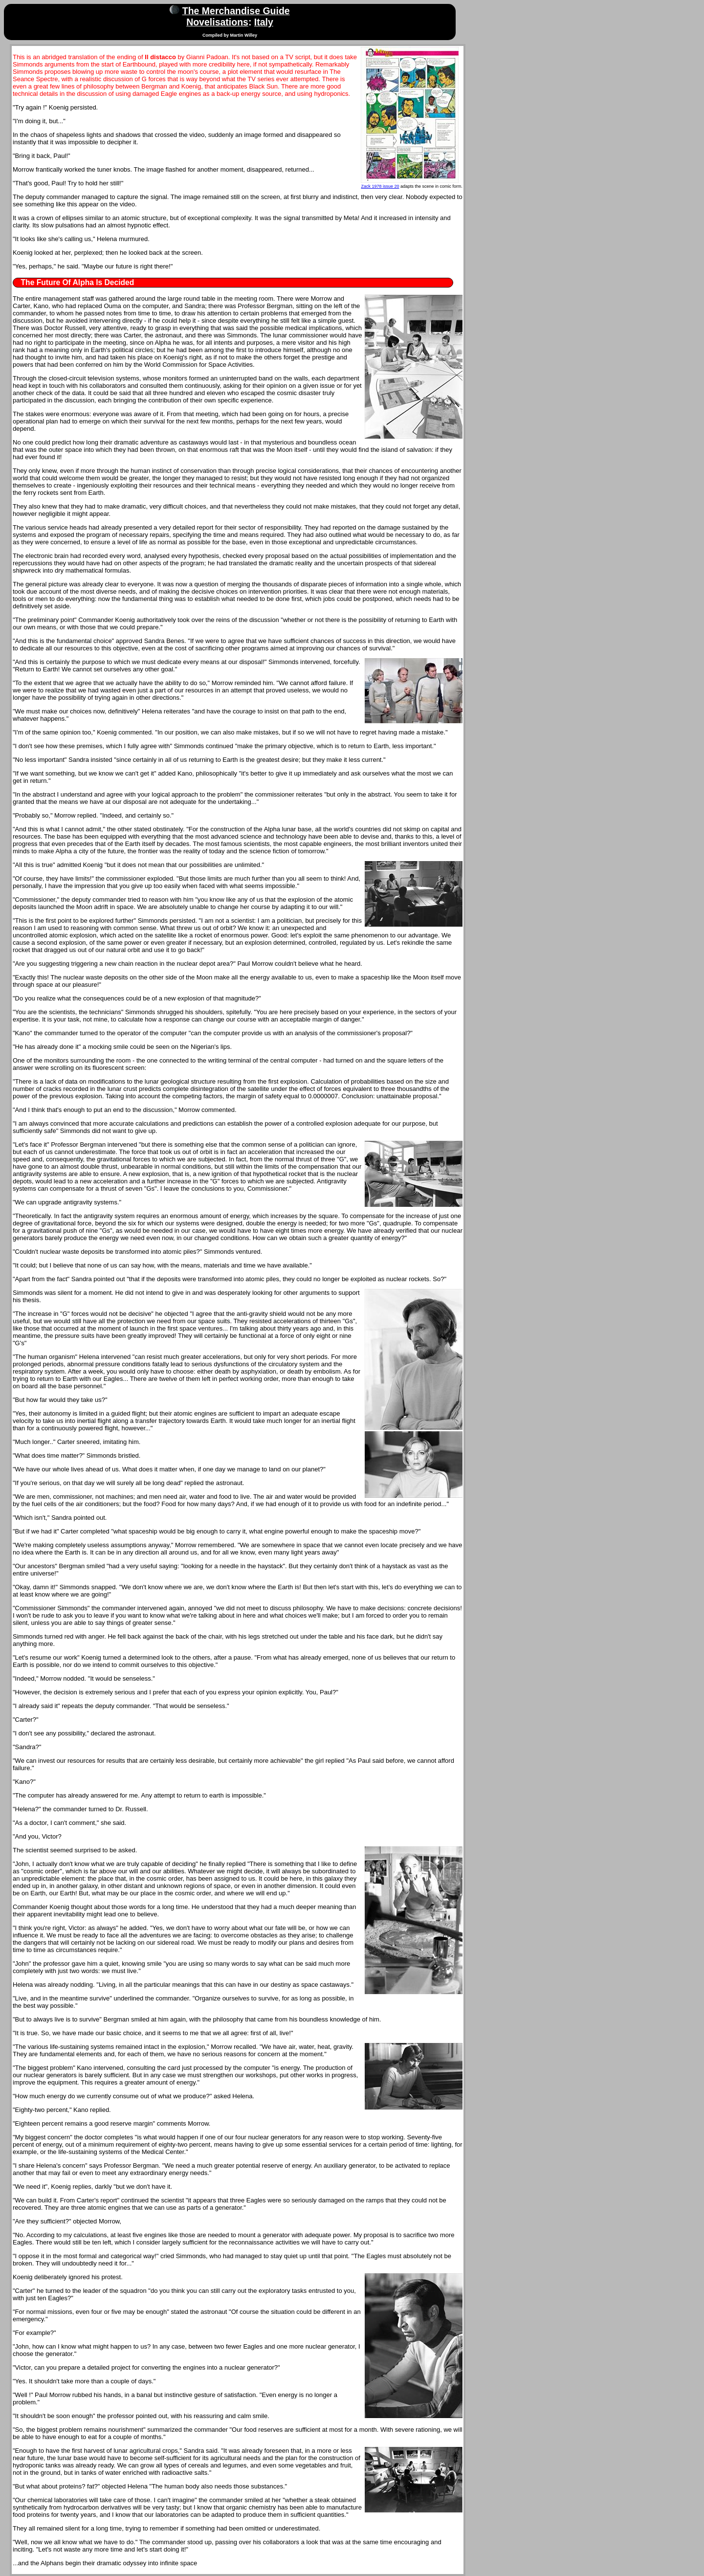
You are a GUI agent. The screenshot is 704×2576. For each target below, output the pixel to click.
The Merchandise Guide (236, 10)
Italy (263, 22)
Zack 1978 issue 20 (380, 186)
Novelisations (217, 22)
